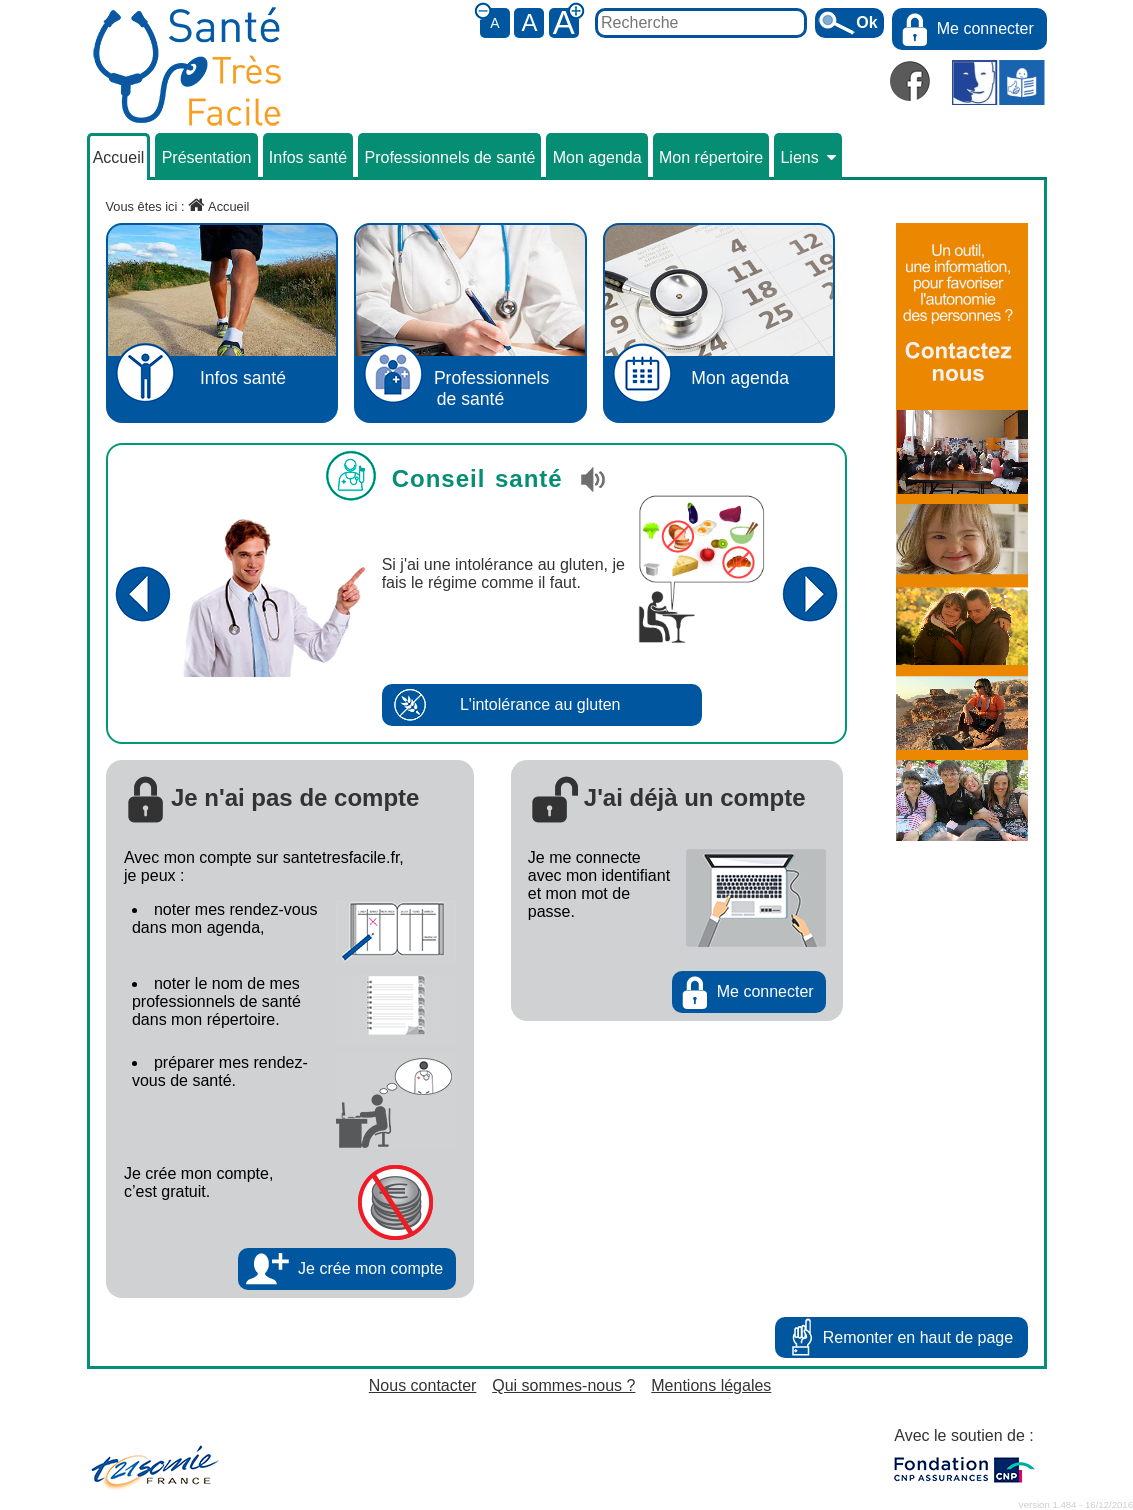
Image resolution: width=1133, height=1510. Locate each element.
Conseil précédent (143, 593)
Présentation (207, 157)
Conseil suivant (810, 593)
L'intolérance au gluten (540, 704)
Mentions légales (711, 1385)
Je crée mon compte (370, 1268)
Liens (807, 157)
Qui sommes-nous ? (563, 1385)
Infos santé (308, 157)
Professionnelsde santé (470, 317)
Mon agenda (597, 157)
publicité (925, 231)
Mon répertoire (711, 157)
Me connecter (985, 28)
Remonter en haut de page (918, 1337)
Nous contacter (423, 1385)
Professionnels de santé (450, 157)
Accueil (119, 157)
